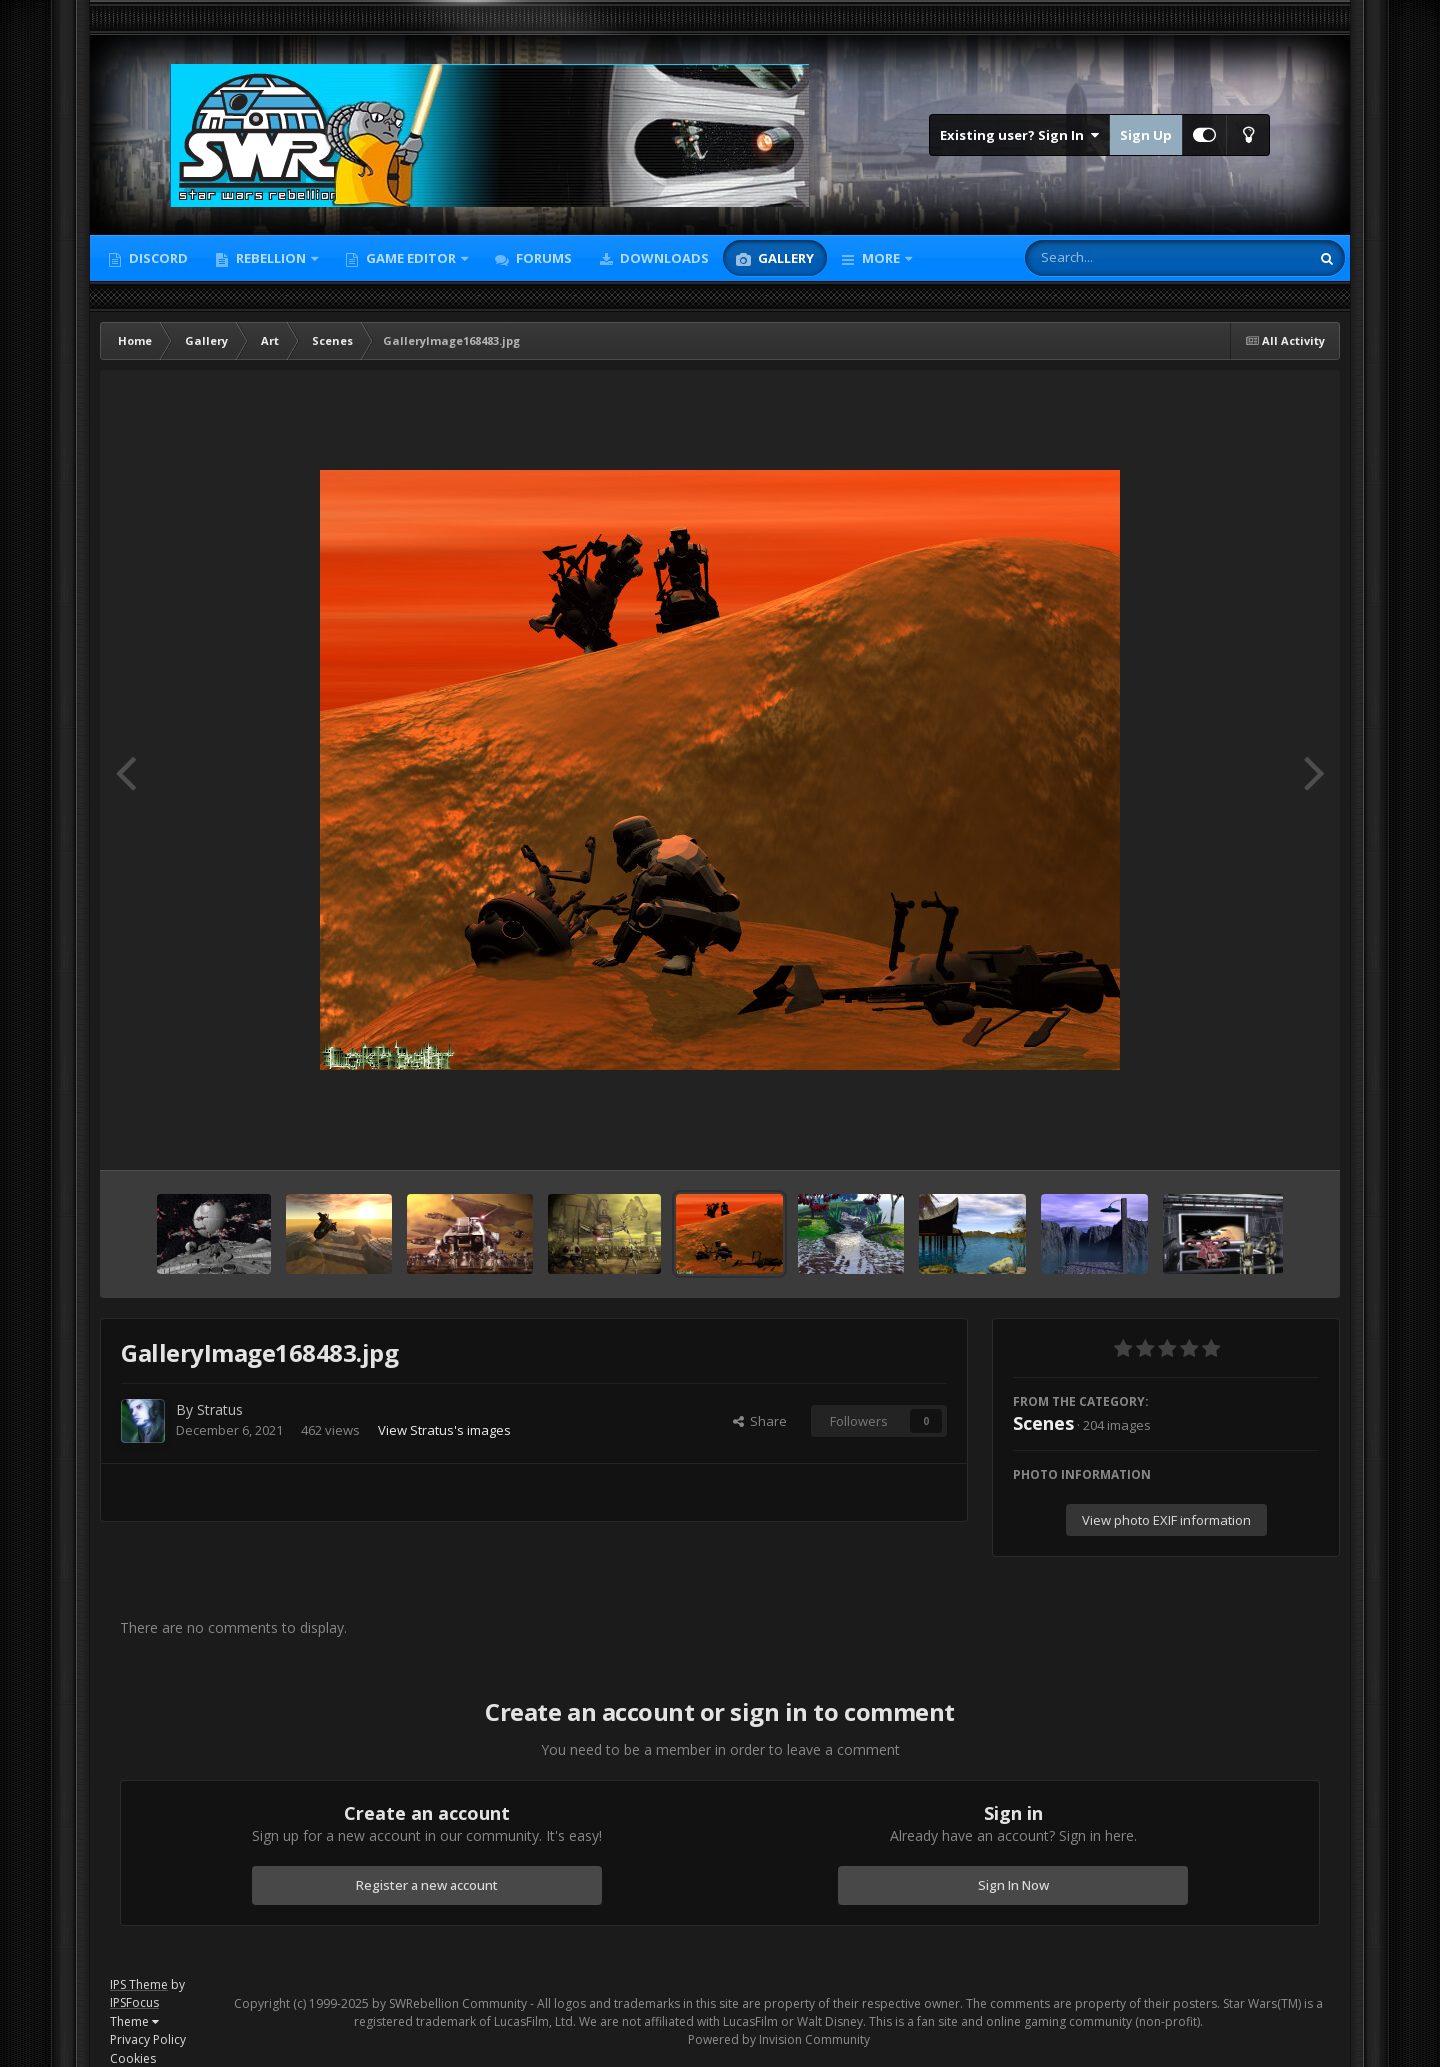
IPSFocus (134, 2002)
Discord (157, 258)
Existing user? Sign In (1019, 135)
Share (760, 1421)
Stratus (220, 1409)
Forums (542, 258)
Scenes (1043, 1423)
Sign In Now (1013, 1885)
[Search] (1115, 258)
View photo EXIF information (1166, 1520)
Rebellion (271, 258)
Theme (134, 2021)
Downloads (663, 258)
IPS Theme (139, 1984)
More (881, 258)
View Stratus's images (444, 1430)
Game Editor (411, 258)
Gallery (784, 258)
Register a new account (427, 1885)
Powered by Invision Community (779, 2039)
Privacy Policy (148, 2039)
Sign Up (1146, 135)
